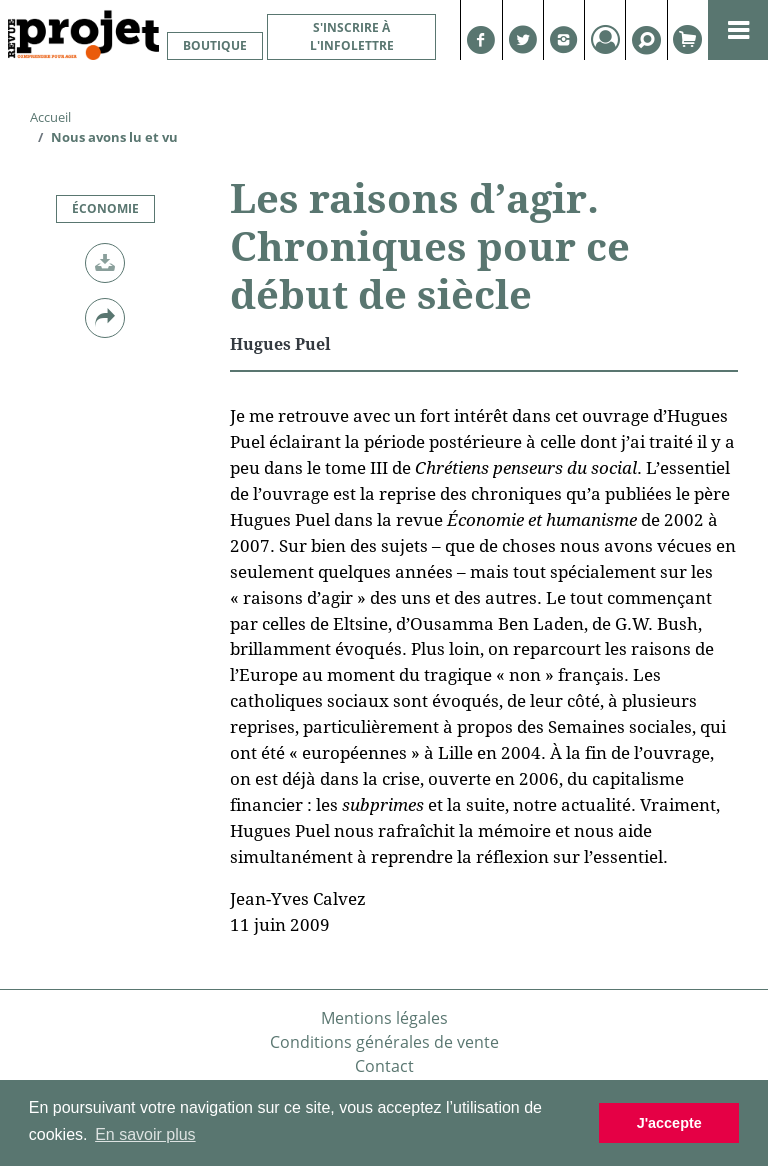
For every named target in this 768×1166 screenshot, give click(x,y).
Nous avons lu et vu (114, 137)
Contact (384, 1066)
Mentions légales (384, 1018)
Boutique (215, 45)
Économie (105, 208)
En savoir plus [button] (145, 1134)
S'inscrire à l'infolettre (352, 36)
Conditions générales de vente (384, 1042)
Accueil (50, 117)
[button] (105, 263)
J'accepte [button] (669, 1123)
